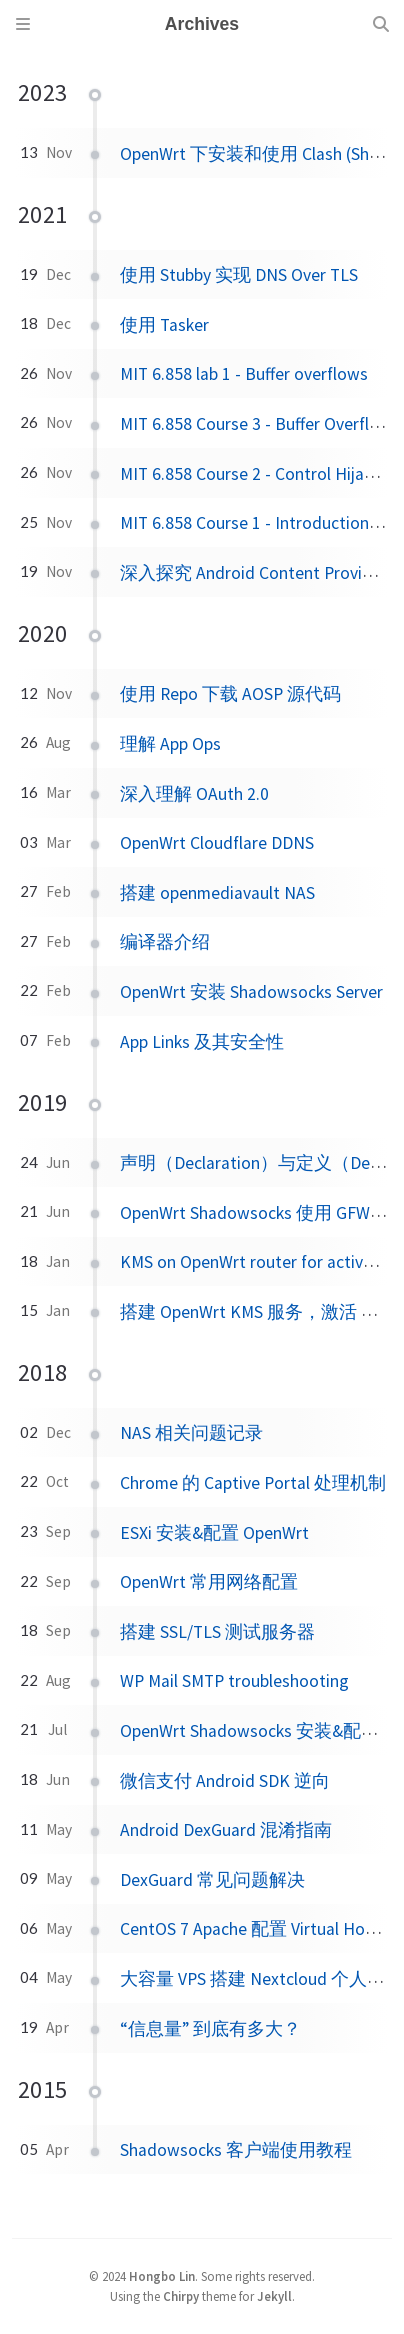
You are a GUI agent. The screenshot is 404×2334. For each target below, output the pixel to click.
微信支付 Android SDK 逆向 (225, 1781)
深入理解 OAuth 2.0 (194, 794)
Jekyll (274, 2296)
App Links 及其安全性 (202, 1042)
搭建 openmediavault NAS (217, 893)
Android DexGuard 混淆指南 (226, 1830)
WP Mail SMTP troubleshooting (234, 1681)
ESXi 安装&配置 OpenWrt (214, 1533)
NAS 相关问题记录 (191, 1433)
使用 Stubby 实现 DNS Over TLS (239, 275)
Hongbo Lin (162, 2276)
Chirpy (181, 2296)
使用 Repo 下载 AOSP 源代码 (230, 694)
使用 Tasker (164, 325)
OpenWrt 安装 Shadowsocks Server (251, 992)
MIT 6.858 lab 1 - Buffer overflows (244, 374)
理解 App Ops (170, 744)
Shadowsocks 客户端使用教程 (236, 2150)
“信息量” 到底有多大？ (210, 2029)
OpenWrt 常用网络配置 (209, 1582)
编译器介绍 (165, 942)
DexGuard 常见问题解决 (212, 1880)
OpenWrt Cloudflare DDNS (217, 843)
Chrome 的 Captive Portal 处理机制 (253, 1483)
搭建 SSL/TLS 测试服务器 (217, 1632)
